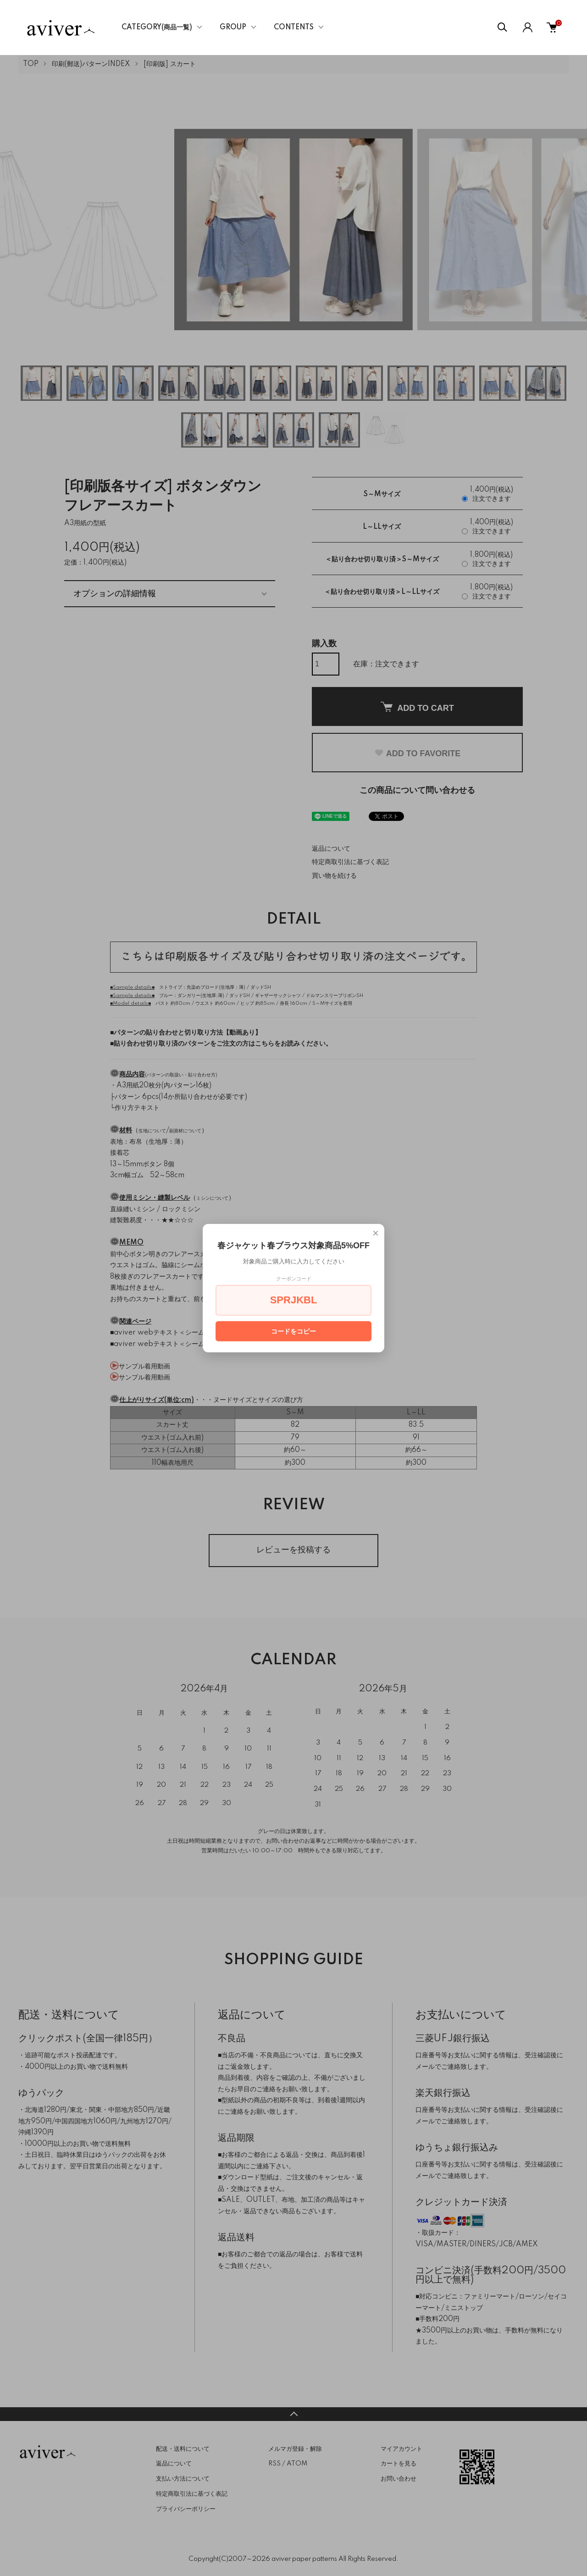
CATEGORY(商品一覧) (157, 27)
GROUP (233, 27)
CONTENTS (294, 27)
